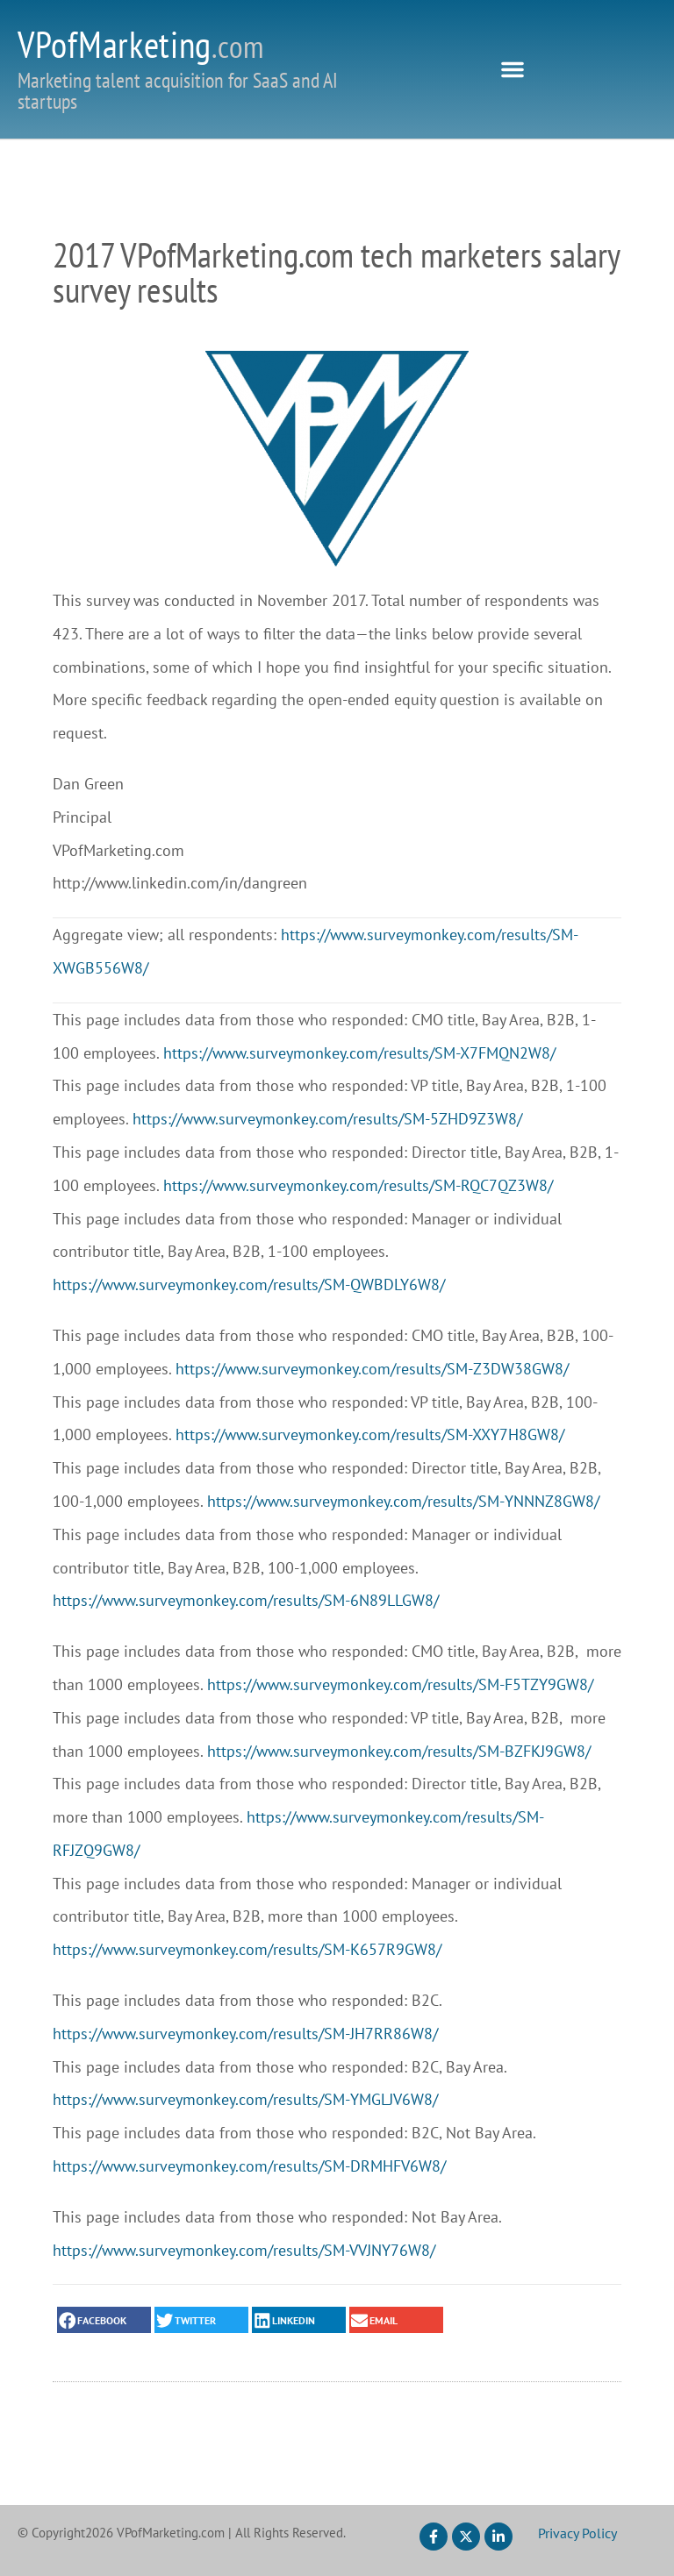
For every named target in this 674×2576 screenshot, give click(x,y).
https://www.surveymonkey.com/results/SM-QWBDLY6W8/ (249, 1284)
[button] (512, 69)
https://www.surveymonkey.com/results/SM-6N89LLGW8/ (246, 1600)
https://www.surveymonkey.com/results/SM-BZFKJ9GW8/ (399, 1751)
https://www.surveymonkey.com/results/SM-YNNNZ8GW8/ (403, 1501)
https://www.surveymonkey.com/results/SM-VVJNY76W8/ (244, 2250)
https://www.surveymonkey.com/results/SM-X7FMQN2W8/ (359, 1053)
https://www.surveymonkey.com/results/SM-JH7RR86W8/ (245, 2033)
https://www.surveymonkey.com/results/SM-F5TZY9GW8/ (400, 1684)
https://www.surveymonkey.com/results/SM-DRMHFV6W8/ (249, 2166)
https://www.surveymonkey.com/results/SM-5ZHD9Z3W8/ (327, 1119)
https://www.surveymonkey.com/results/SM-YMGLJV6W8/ (245, 2099)
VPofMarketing (141, 44)
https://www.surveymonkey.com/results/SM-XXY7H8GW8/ (370, 1434)
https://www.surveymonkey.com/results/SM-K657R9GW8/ (247, 1949)
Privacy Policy (577, 2533)
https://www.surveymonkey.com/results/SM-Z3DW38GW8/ (372, 1369)
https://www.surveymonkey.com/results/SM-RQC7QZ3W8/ (358, 1185)
